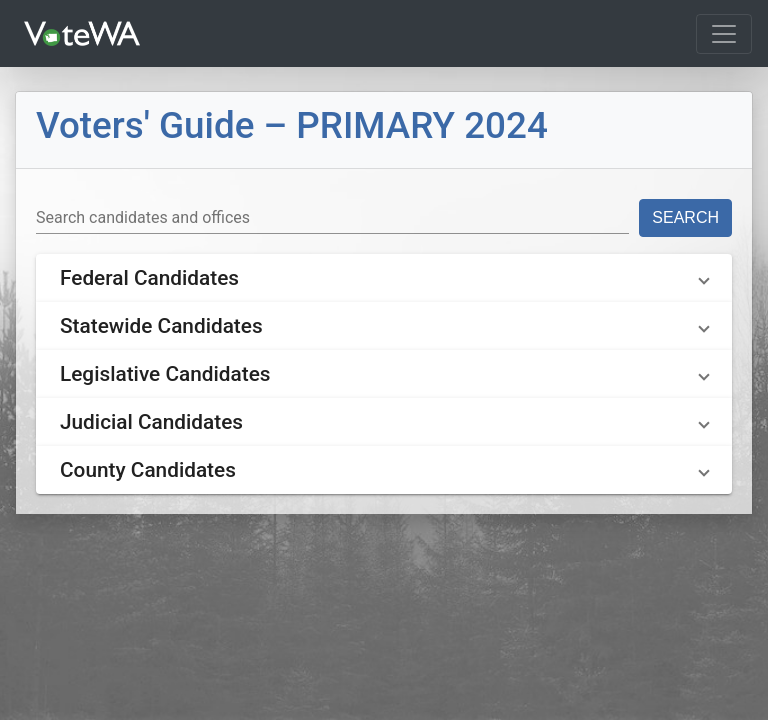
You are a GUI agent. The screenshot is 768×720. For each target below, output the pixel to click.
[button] (384, 278)
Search (685, 217)
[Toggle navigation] (724, 34)
